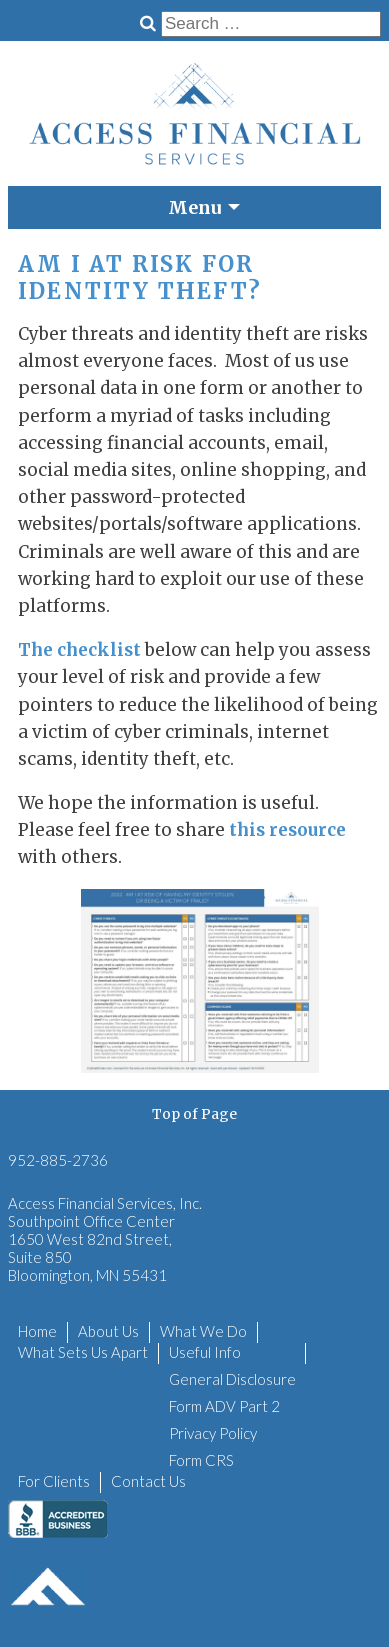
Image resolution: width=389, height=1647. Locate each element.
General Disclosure (232, 1379)
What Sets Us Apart (83, 1352)
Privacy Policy (213, 1433)
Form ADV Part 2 (224, 1406)
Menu (194, 207)
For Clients (54, 1481)
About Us (108, 1331)
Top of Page (194, 1114)
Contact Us (148, 1481)
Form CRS (201, 1460)
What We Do (203, 1331)
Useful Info (205, 1352)
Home (37, 1331)
